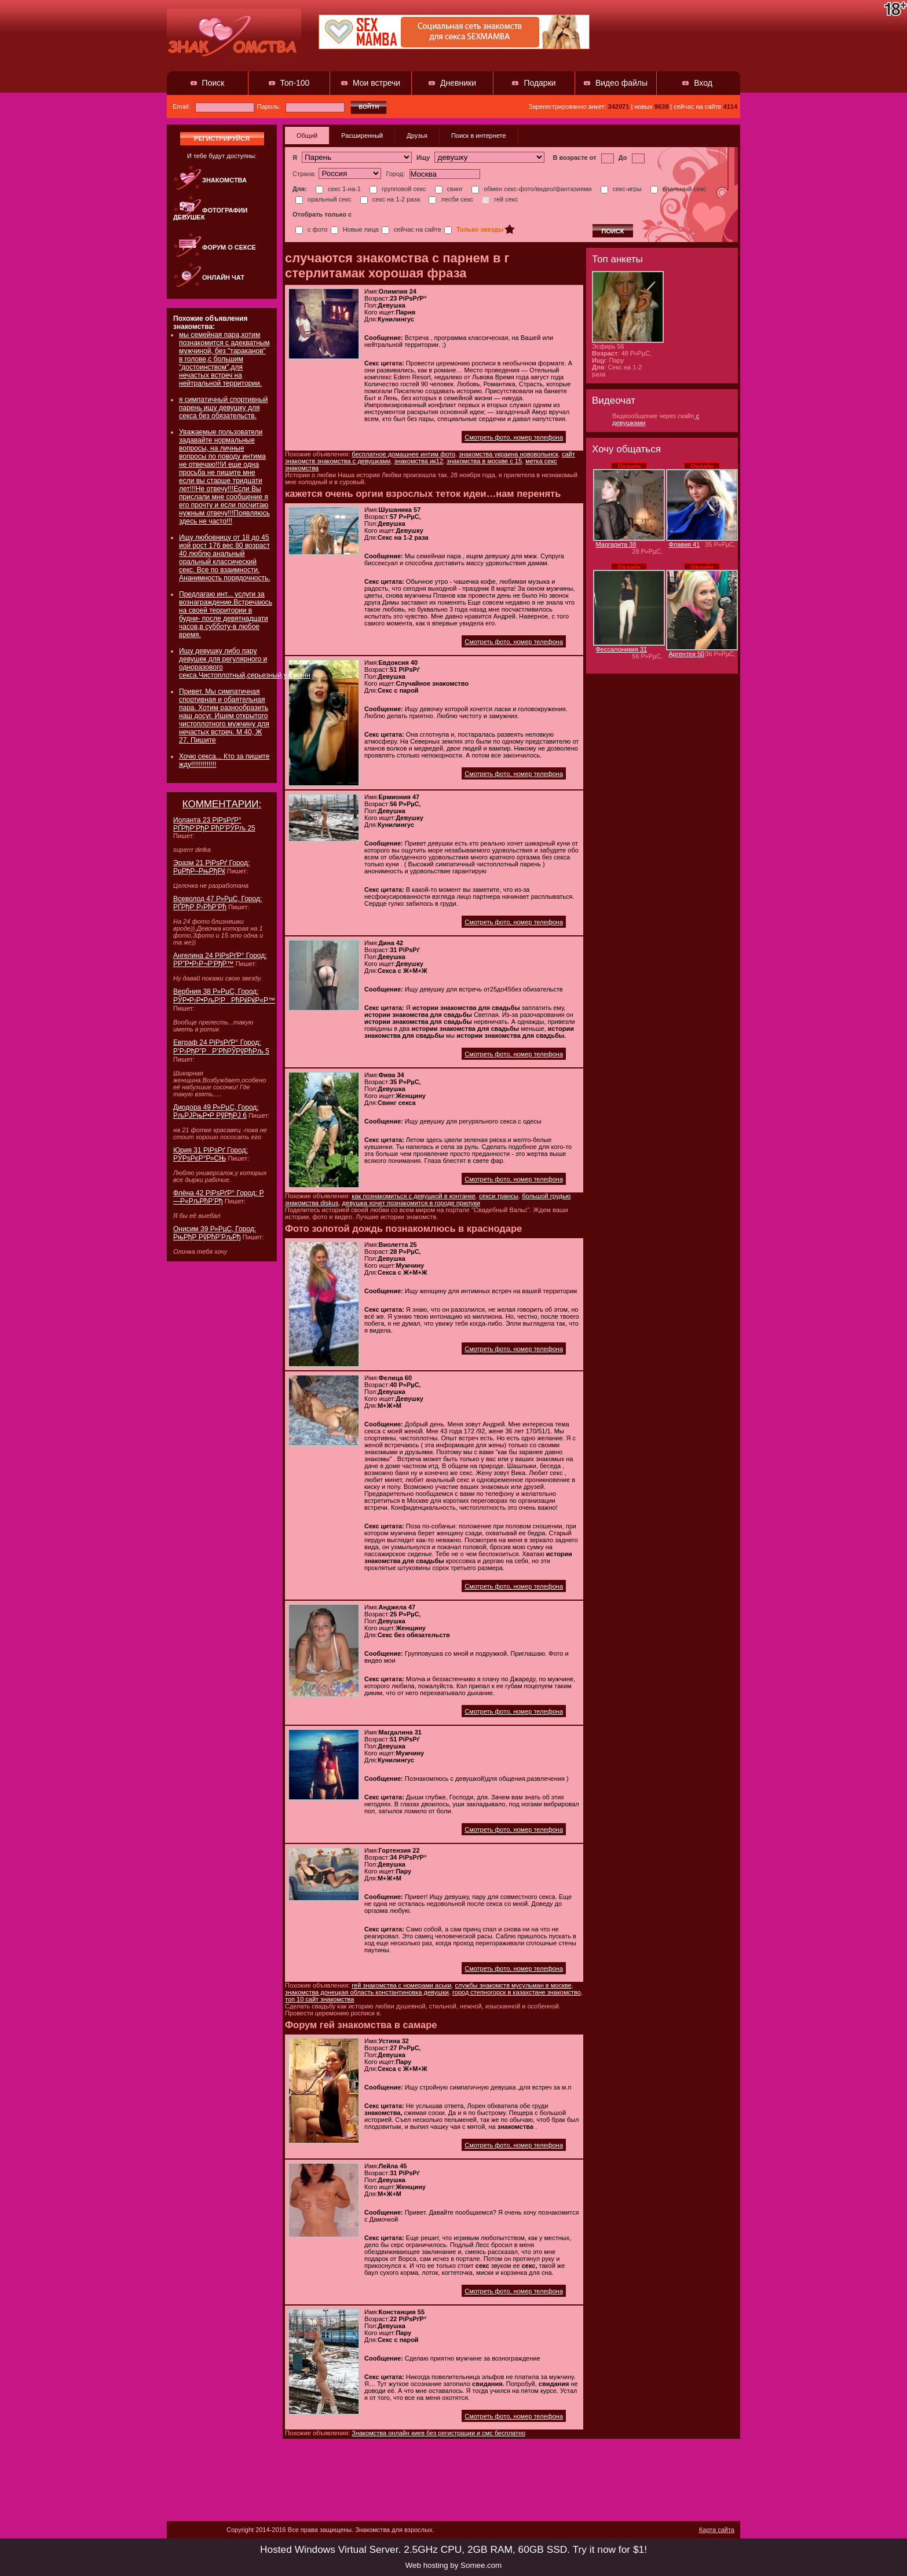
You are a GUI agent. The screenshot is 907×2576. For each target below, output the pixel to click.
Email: (213, 106)
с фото (311, 229)
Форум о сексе (229, 247)
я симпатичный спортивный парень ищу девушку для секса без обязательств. (223, 408)
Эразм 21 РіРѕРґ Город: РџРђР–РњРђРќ (211, 867)
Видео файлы (621, 82)
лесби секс (451, 199)
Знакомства (224, 180)
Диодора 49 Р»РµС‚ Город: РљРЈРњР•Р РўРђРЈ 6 (216, 1111)
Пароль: (301, 106)
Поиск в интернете (478, 135)
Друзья (417, 135)
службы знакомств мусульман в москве (513, 1985)
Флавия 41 (684, 544)
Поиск (213, 82)
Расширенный (362, 135)
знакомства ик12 (418, 461)
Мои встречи (376, 82)
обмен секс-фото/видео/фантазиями (531, 188)
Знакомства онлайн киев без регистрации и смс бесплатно (438, 2432)
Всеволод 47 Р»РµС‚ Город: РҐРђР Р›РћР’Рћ (217, 903)
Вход (703, 82)
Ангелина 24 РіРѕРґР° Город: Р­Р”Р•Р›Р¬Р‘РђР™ (220, 960)
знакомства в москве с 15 (484, 461)
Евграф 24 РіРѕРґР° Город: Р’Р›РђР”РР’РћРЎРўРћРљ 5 (221, 1046)
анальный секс (678, 188)
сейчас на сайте (411, 229)
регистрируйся (222, 138)
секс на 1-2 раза (390, 199)
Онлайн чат (223, 277)
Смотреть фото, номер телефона (514, 437)
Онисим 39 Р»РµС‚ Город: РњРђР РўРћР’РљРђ (214, 1233)
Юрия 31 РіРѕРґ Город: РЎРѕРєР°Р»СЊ (210, 1154)
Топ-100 (295, 82)
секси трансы (498, 1195)
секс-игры (621, 188)
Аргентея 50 (687, 653)
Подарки (539, 82)
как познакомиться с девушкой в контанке (414, 1195)
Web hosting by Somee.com (453, 2565)
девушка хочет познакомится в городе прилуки (411, 1202)
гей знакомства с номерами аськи (401, 1985)
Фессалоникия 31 (622, 649)
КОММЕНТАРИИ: (222, 804)
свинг (449, 188)
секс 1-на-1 (338, 188)
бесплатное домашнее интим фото (403, 454)
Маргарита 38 (616, 544)
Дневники (458, 82)
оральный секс (323, 199)
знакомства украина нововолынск (508, 454)
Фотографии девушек (210, 214)
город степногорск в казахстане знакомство (516, 1992)
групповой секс (398, 188)
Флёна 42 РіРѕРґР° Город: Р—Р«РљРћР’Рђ (218, 1197)
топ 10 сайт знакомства (319, 1999)
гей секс (500, 199)
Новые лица (355, 229)
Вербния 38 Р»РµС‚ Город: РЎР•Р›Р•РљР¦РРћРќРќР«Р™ (224, 995)
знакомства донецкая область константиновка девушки (367, 1992)
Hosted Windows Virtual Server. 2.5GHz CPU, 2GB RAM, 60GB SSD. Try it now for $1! (453, 2549)
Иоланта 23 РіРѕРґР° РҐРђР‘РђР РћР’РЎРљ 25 (214, 824)
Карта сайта (716, 2529)
